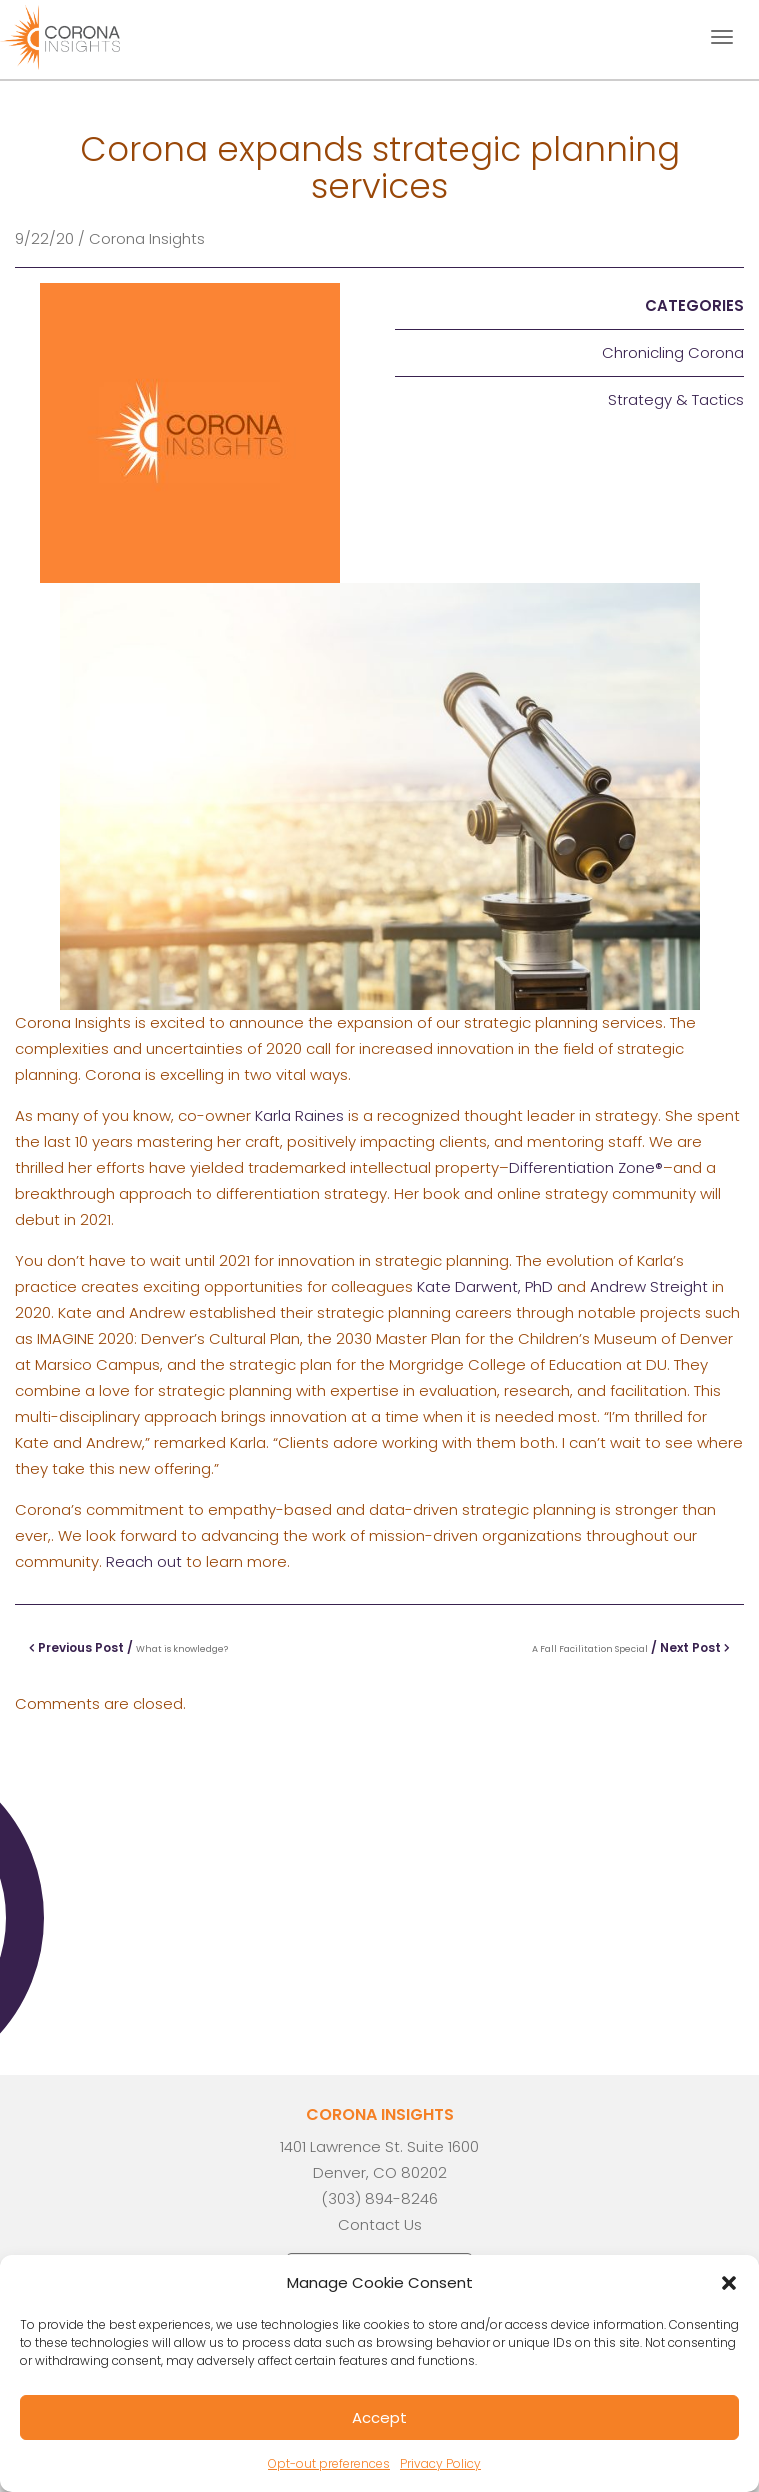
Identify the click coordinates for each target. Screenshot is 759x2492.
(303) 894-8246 (379, 2198)
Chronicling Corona (673, 352)
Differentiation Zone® (586, 1167)
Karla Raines (299, 1115)
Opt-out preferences (329, 2463)
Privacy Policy (440, 2463)
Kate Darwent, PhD (485, 1286)
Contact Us (380, 2224)
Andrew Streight (649, 1286)
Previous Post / (128, 1647)
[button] (729, 2283)
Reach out (144, 1561)
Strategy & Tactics (676, 399)
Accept (379, 2417)
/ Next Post (631, 1647)
